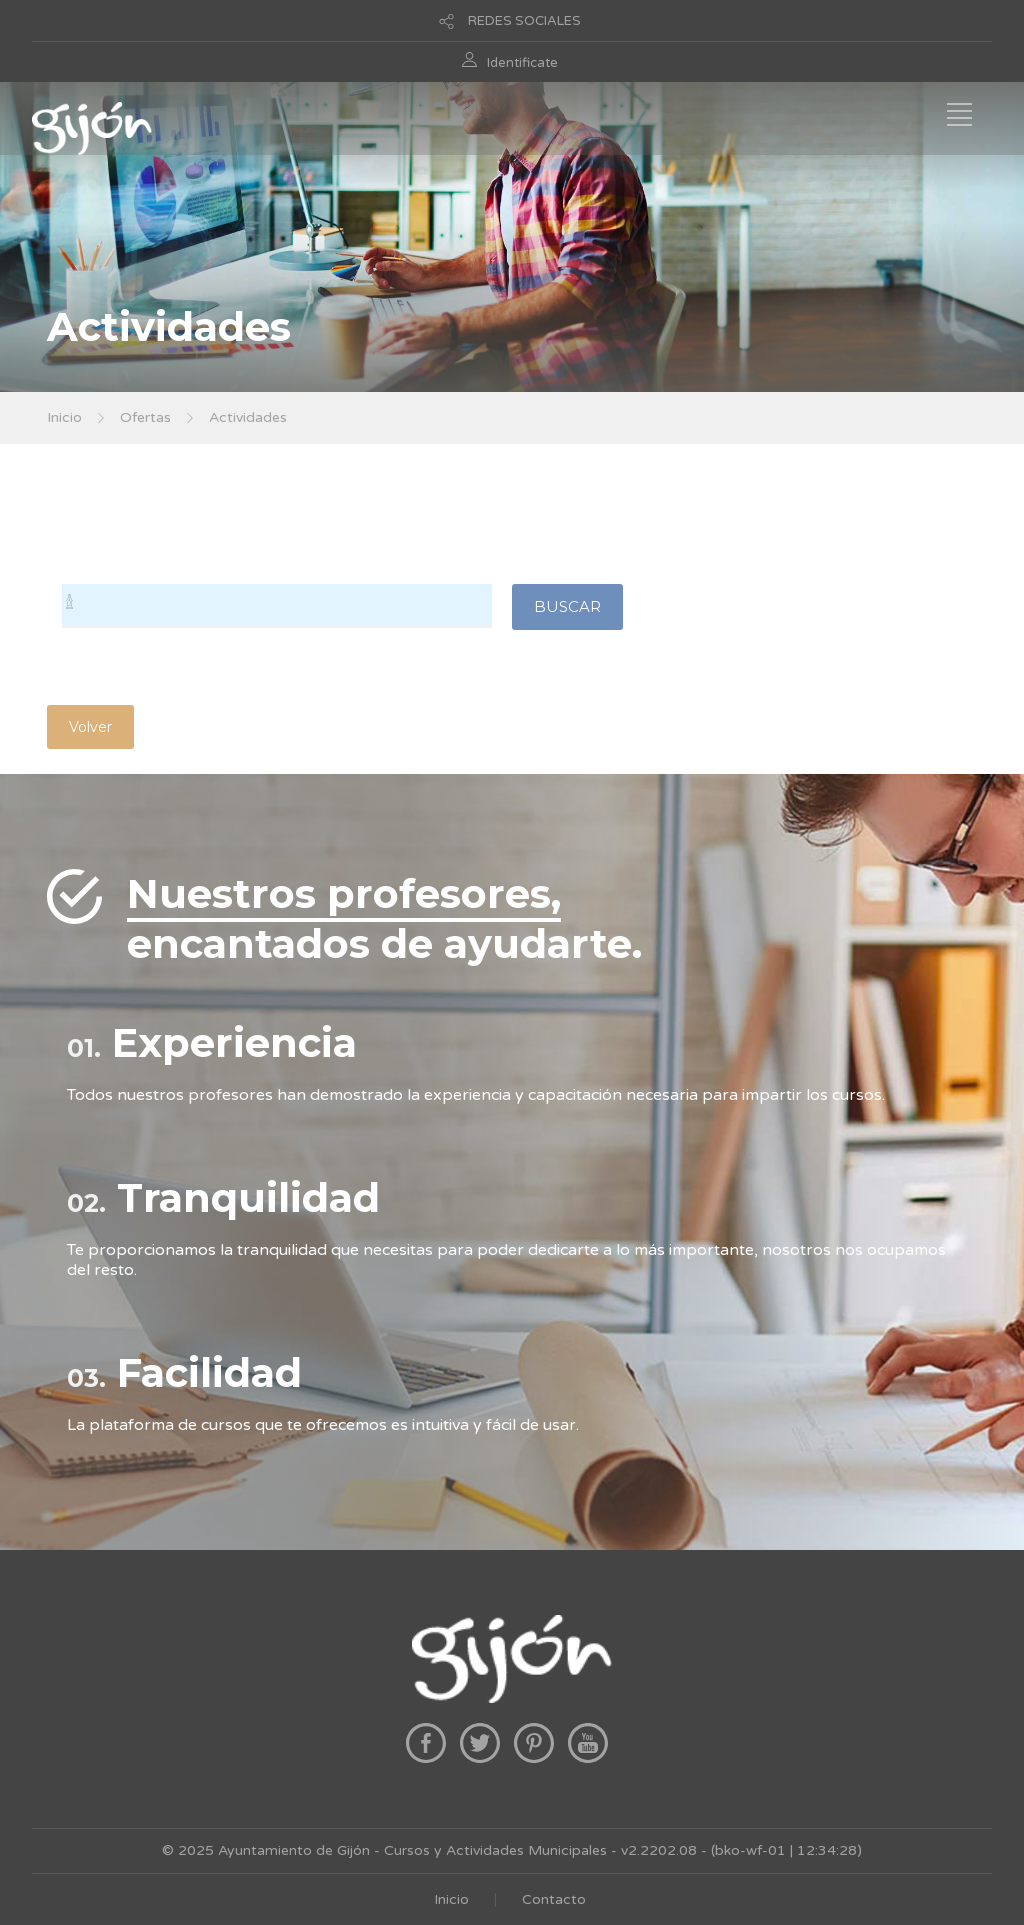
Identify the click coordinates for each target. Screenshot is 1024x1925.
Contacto (554, 1899)
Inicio (64, 417)
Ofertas (145, 417)
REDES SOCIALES (524, 21)
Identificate (522, 63)
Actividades (248, 417)
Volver (90, 727)
